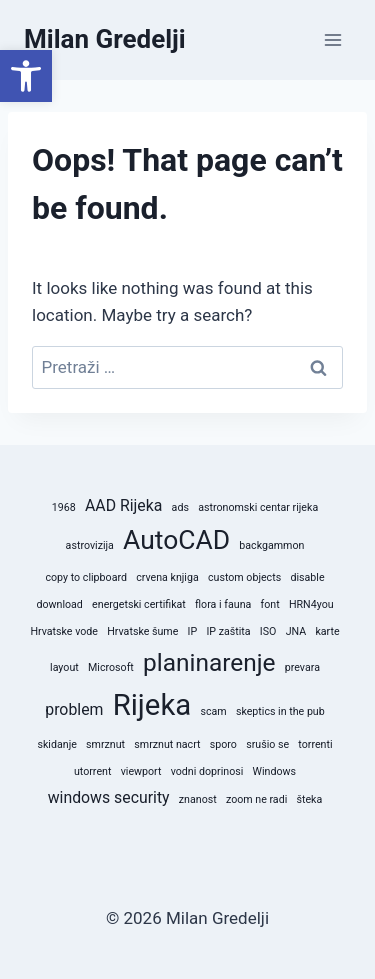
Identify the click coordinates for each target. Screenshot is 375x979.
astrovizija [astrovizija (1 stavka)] (90, 545)
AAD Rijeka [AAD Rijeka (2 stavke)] (123, 505)
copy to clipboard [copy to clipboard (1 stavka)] (86, 577)
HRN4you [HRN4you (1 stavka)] (311, 604)
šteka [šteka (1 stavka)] (309, 799)
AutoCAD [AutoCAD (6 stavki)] (176, 539)
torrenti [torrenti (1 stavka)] (315, 744)
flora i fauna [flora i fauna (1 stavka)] (223, 604)
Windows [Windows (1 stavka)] (275, 771)
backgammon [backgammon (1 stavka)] (271, 545)
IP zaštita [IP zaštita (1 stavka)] (228, 631)
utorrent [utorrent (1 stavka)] (92, 771)
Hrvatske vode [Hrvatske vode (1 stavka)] (64, 631)
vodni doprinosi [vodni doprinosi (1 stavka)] (207, 771)
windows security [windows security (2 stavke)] (109, 797)
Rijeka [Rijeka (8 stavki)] (152, 705)
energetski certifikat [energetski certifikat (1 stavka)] (139, 604)
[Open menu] (332, 39)
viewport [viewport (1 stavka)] (141, 771)
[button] (26, 76)
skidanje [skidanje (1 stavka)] (56, 744)
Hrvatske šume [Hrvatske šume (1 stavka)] (142, 631)
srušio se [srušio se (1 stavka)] (267, 744)
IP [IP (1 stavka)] (193, 631)
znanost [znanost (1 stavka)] (198, 799)
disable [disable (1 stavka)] (307, 577)
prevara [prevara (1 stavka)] (302, 667)
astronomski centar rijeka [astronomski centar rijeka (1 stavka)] (258, 507)
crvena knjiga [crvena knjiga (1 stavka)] (167, 577)
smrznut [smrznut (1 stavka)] (105, 744)
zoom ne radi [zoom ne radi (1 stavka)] (256, 799)
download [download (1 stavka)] (59, 604)
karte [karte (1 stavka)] (327, 631)
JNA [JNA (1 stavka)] (296, 631)
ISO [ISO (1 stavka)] (268, 631)
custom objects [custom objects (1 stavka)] (244, 577)
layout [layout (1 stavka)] (64, 667)
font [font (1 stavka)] (270, 604)
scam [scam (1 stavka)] (213, 711)
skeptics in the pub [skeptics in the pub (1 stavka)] (280, 711)
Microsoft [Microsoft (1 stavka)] (111, 667)
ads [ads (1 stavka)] (180, 507)
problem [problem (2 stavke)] (74, 709)
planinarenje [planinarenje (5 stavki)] (209, 662)
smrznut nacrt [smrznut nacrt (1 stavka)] (167, 744)
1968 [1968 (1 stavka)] (64, 507)
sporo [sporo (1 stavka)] (223, 744)
